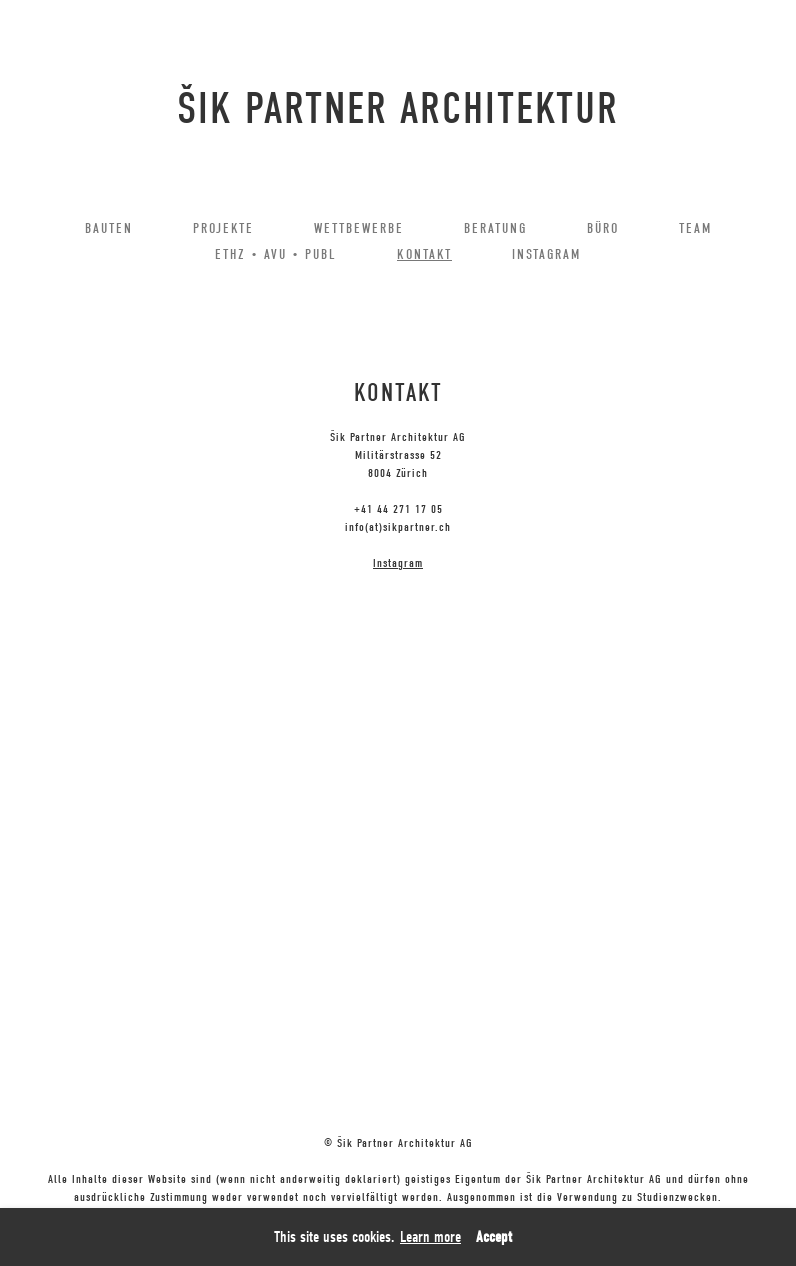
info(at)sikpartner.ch (398, 527)
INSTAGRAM (546, 254)
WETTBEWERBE (359, 228)
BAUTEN (109, 228)
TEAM (695, 228)
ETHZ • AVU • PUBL (276, 254)
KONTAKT (424, 254)
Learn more (430, 1237)
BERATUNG (495, 228)
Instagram (398, 563)
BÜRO (603, 228)
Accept (494, 1237)
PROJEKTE (223, 228)
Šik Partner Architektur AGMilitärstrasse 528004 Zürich (398, 455)
